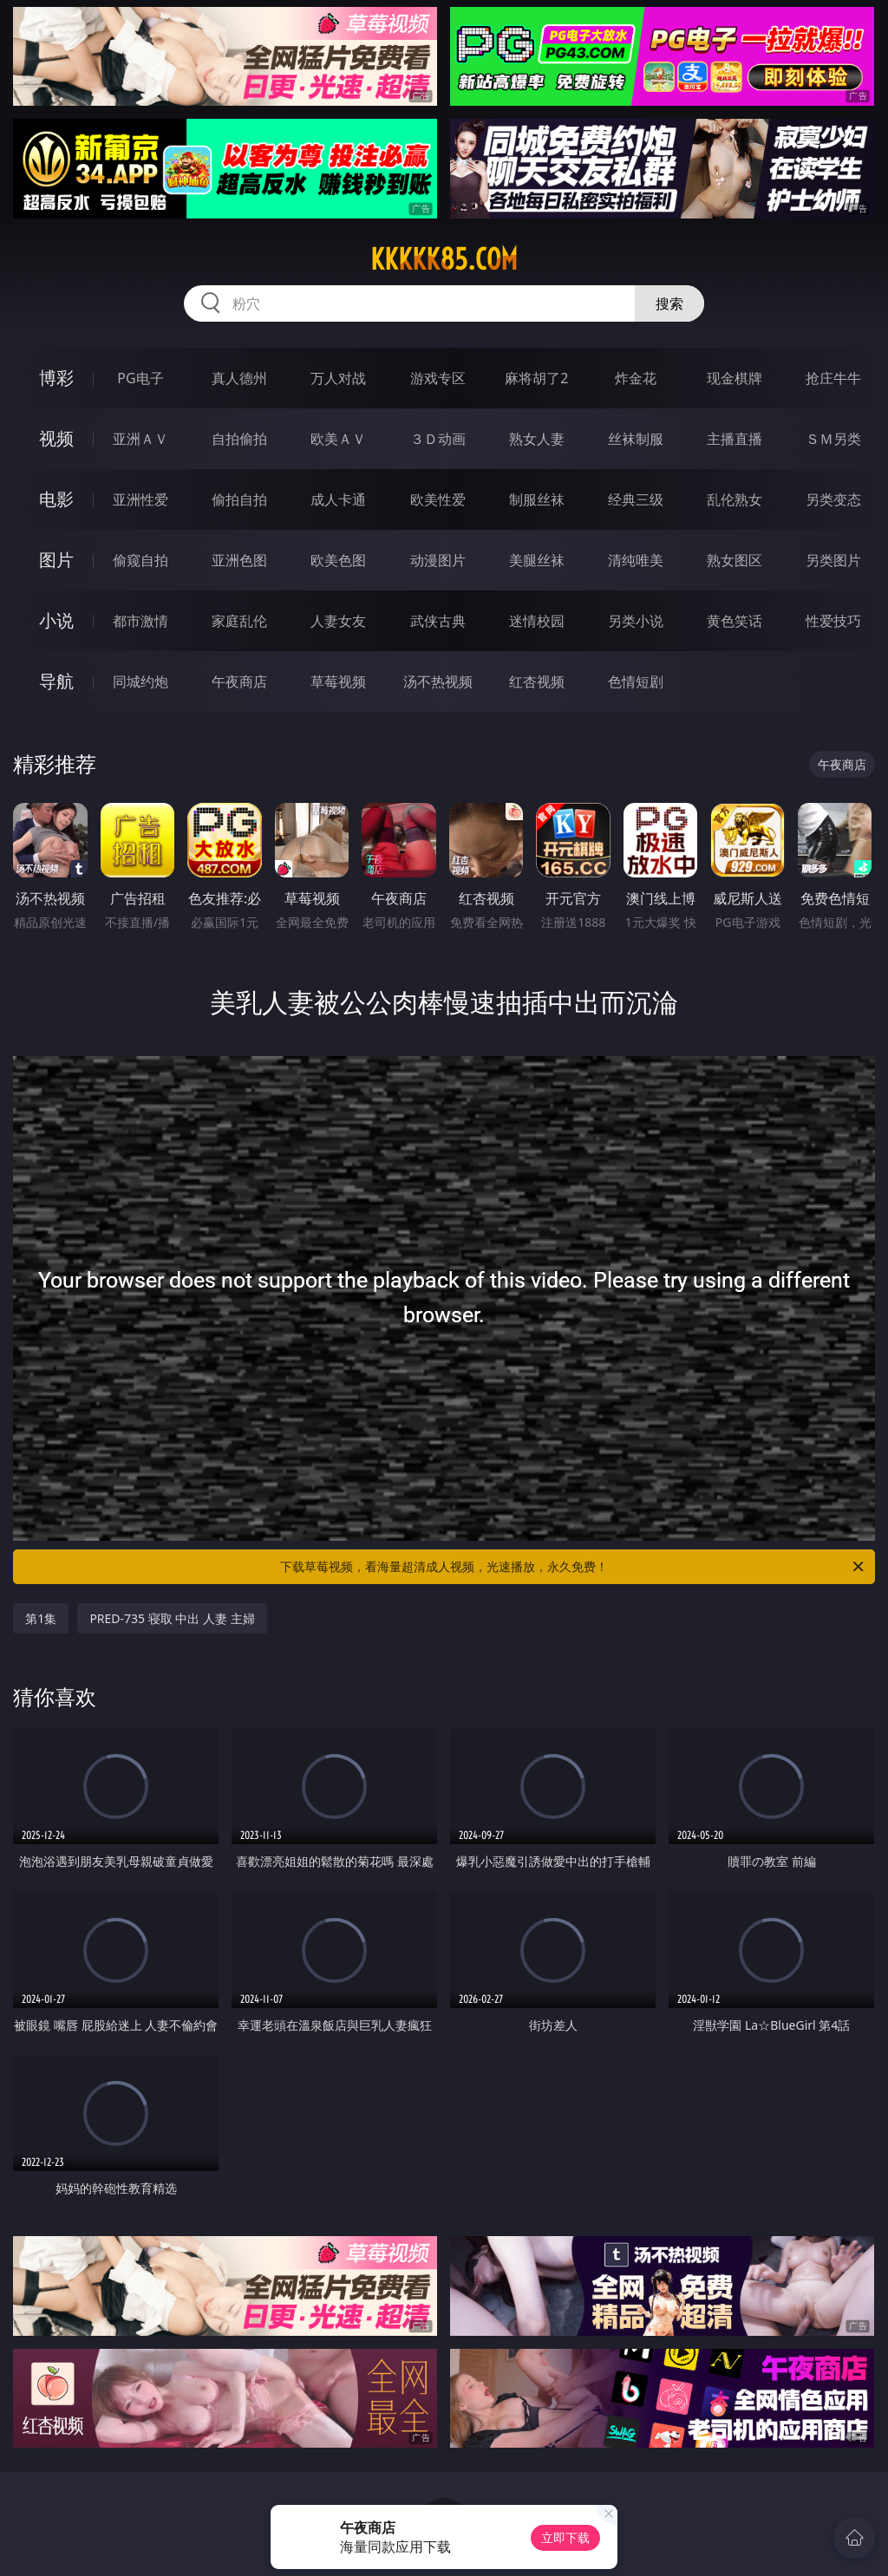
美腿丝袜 (537, 560)
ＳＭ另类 (833, 438)
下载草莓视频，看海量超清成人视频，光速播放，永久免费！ (573, 1566)
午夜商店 (239, 681)
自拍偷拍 (239, 438)
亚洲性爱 (140, 499)
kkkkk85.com (444, 259)
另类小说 (635, 620)
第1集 (40, 1618)
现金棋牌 (734, 378)
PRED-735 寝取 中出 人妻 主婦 (171, 1618)
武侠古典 (438, 620)
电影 (56, 499)
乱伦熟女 (734, 499)
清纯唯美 (635, 560)
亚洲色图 (239, 560)
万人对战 (338, 378)
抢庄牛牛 (833, 378)
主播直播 (734, 438)
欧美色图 (338, 560)
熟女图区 (734, 560)
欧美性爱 (438, 499)
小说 (56, 620)
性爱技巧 (833, 620)
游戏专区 (438, 378)
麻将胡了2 (536, 378)
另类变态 (833, 499)
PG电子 (140, 378)
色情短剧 (635, 681)
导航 (56, 681)
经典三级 (635, 499)
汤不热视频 (438, 681)
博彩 (56, 377)
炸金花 (635, 378)
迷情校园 (537, 620)
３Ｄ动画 (438, 438)
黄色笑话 (734, 620)
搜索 (669, 303)
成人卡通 (338, 499)
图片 (56, 559)
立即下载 (565, 2537)
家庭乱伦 (239, 620)
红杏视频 (537, 681)
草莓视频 (338, 681)
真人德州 (239, 378)
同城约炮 (140, 681)
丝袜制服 (635, 438)
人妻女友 (338, 620)
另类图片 (833, 560)
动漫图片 (438, 560)
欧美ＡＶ (338, 438)
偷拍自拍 (239, 499)
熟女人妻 (537, 438)
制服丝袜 (537, 499)
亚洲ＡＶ (140, 438)
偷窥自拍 (140, 560)
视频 (56, 438)
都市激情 (140, 620)
